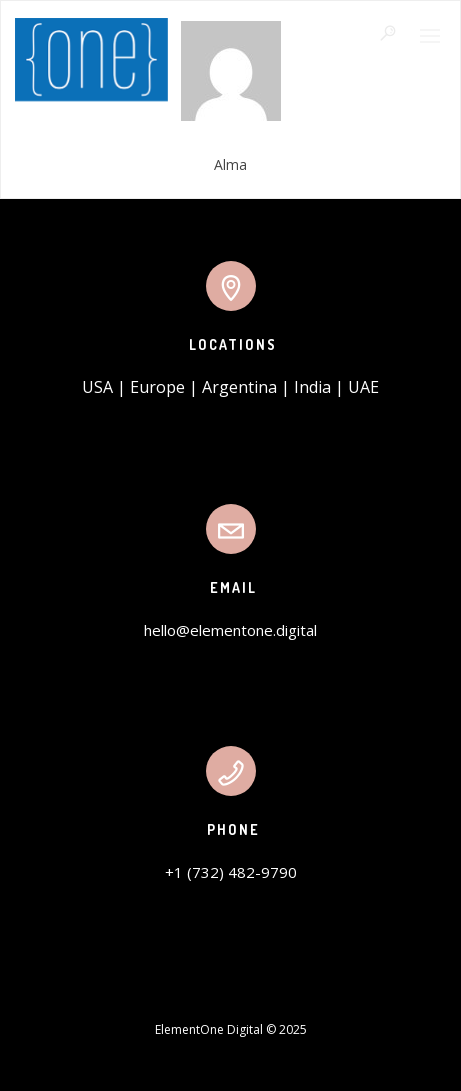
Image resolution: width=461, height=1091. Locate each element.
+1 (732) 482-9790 (231, 872)
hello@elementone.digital (230, 630)
